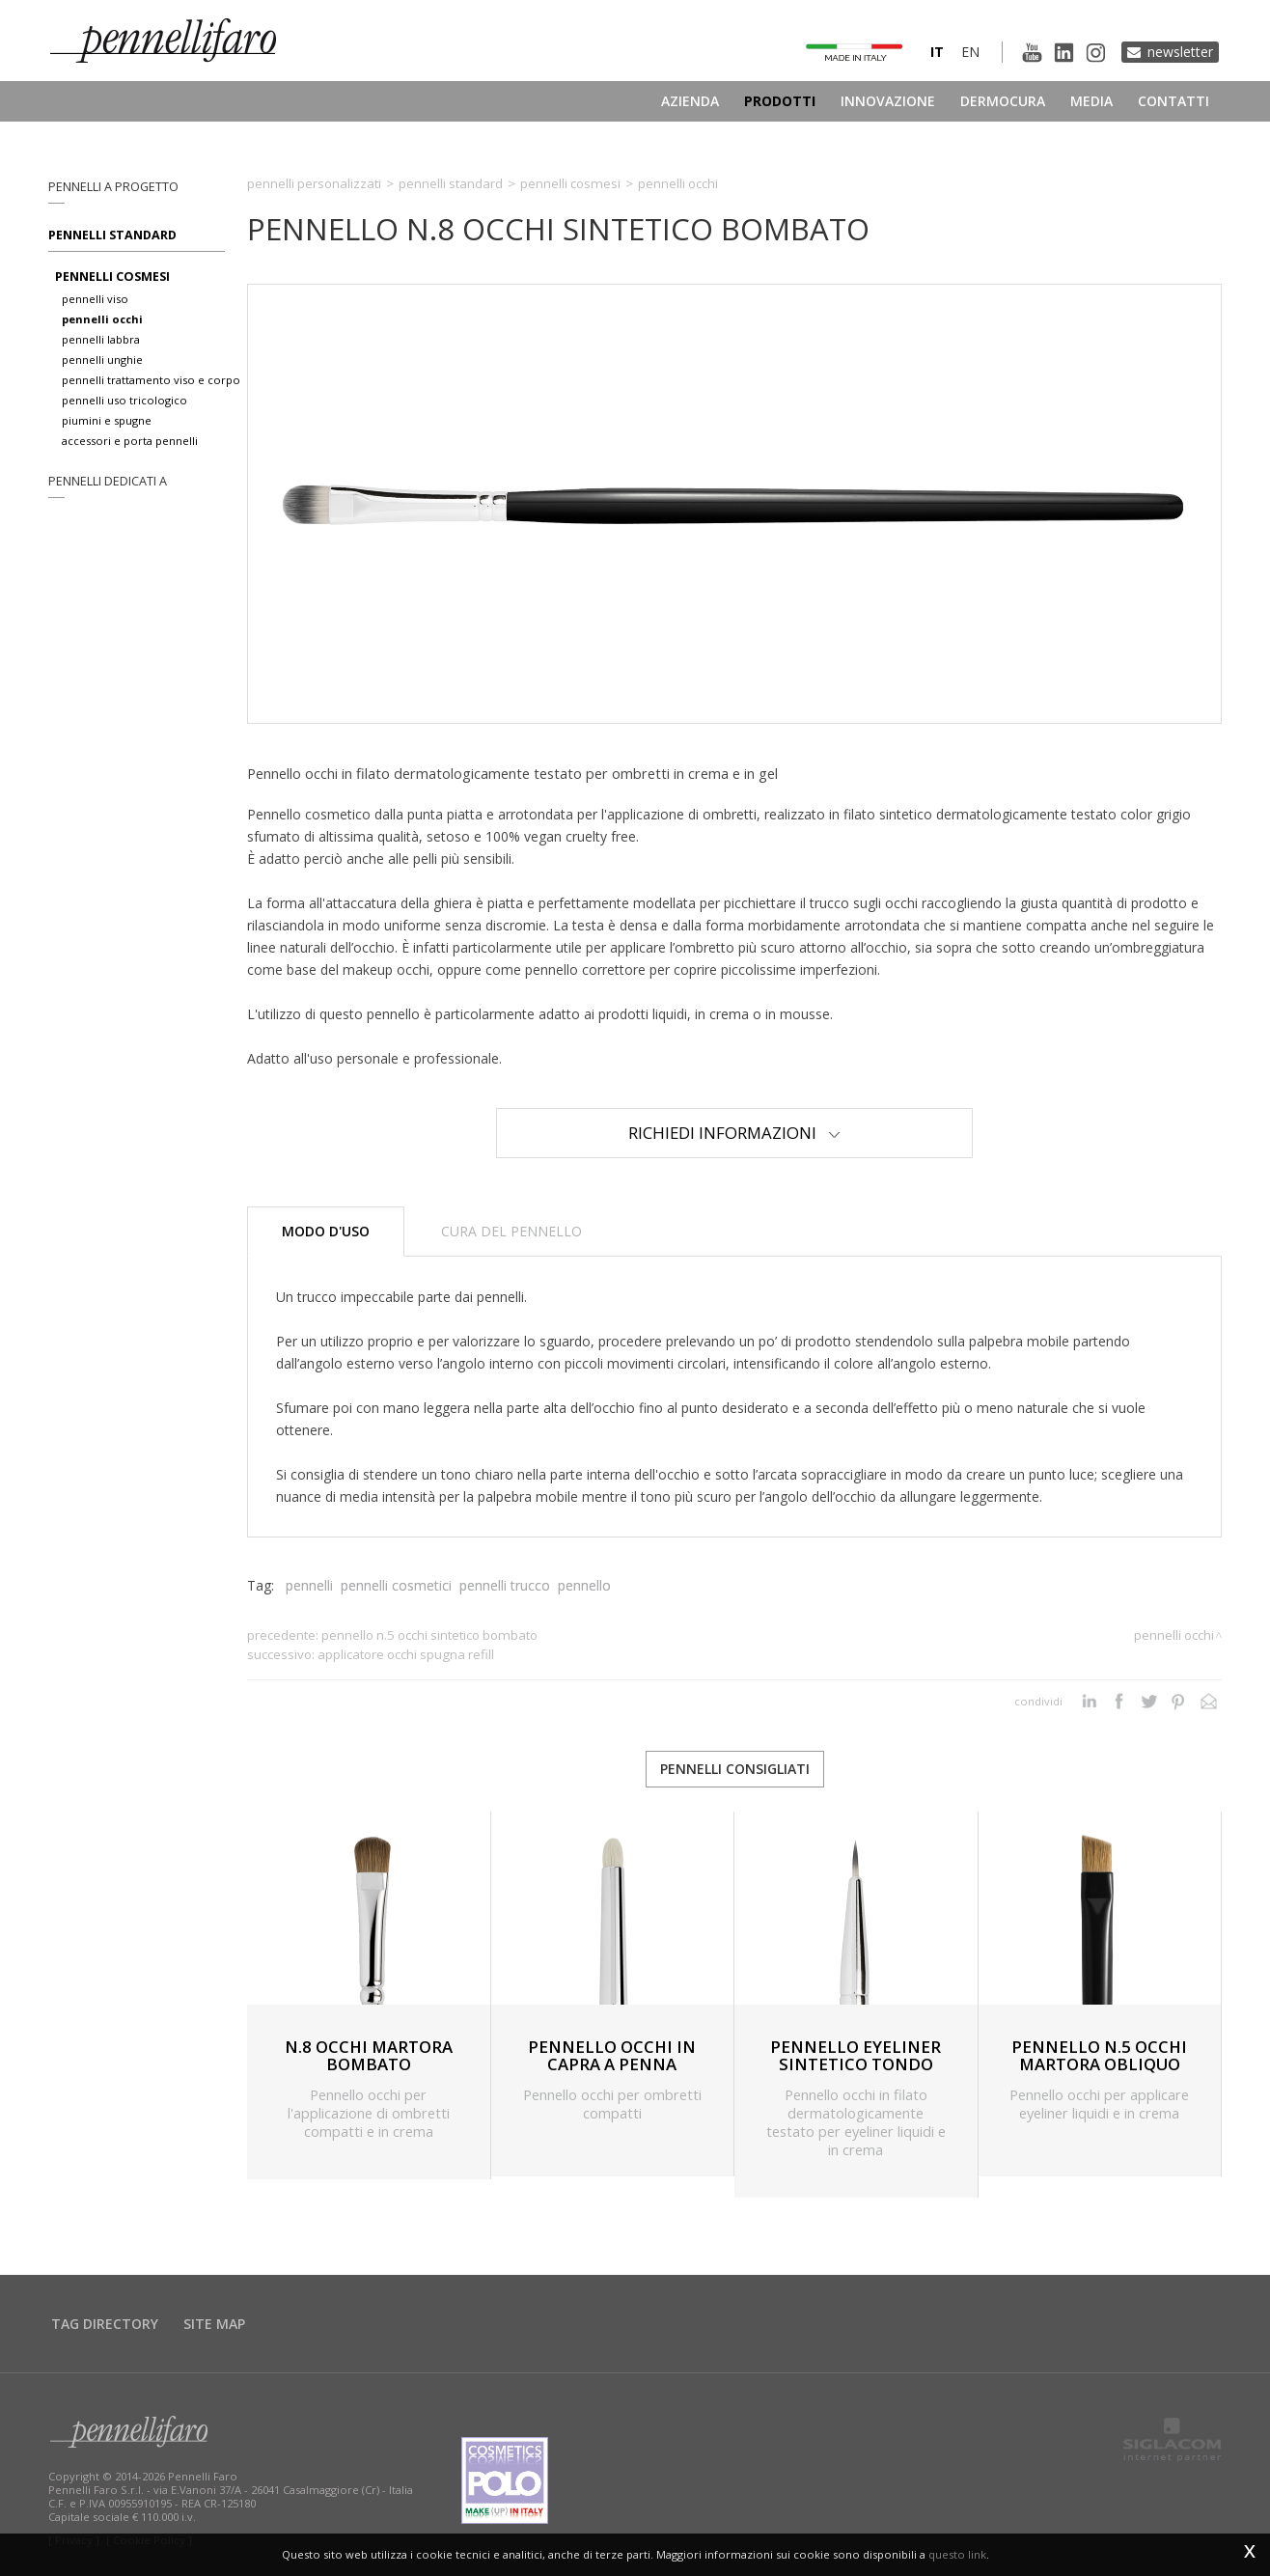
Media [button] (1091, 101)
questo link (957, 2554)
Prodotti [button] (779, 101)
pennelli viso (95, 298)
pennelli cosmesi (112, 276)
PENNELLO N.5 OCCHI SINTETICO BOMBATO (429, 1635)
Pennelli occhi (678, 183)
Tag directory (104, 2323)
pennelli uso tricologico (124, 400)
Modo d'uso (326, 1231)
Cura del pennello (511, 1231)
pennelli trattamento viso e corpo (151, 380)
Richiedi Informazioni (734, 1133)
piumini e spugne (107, 420)
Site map (214, 2323)
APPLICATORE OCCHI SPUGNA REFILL (406, 1654)
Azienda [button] (690, 101)
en (970, 51)
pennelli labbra (101, 339)
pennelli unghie (102, 359)
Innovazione (888, 101)
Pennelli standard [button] (112, 235)
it (937, 51)
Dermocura (1002, 101)
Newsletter (1180, 51)
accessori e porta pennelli (130, 440)
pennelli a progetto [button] (113, 187)
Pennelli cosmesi (570, 183)
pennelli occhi (102, 319)
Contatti (1173, 101)
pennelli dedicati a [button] (107, 481)
